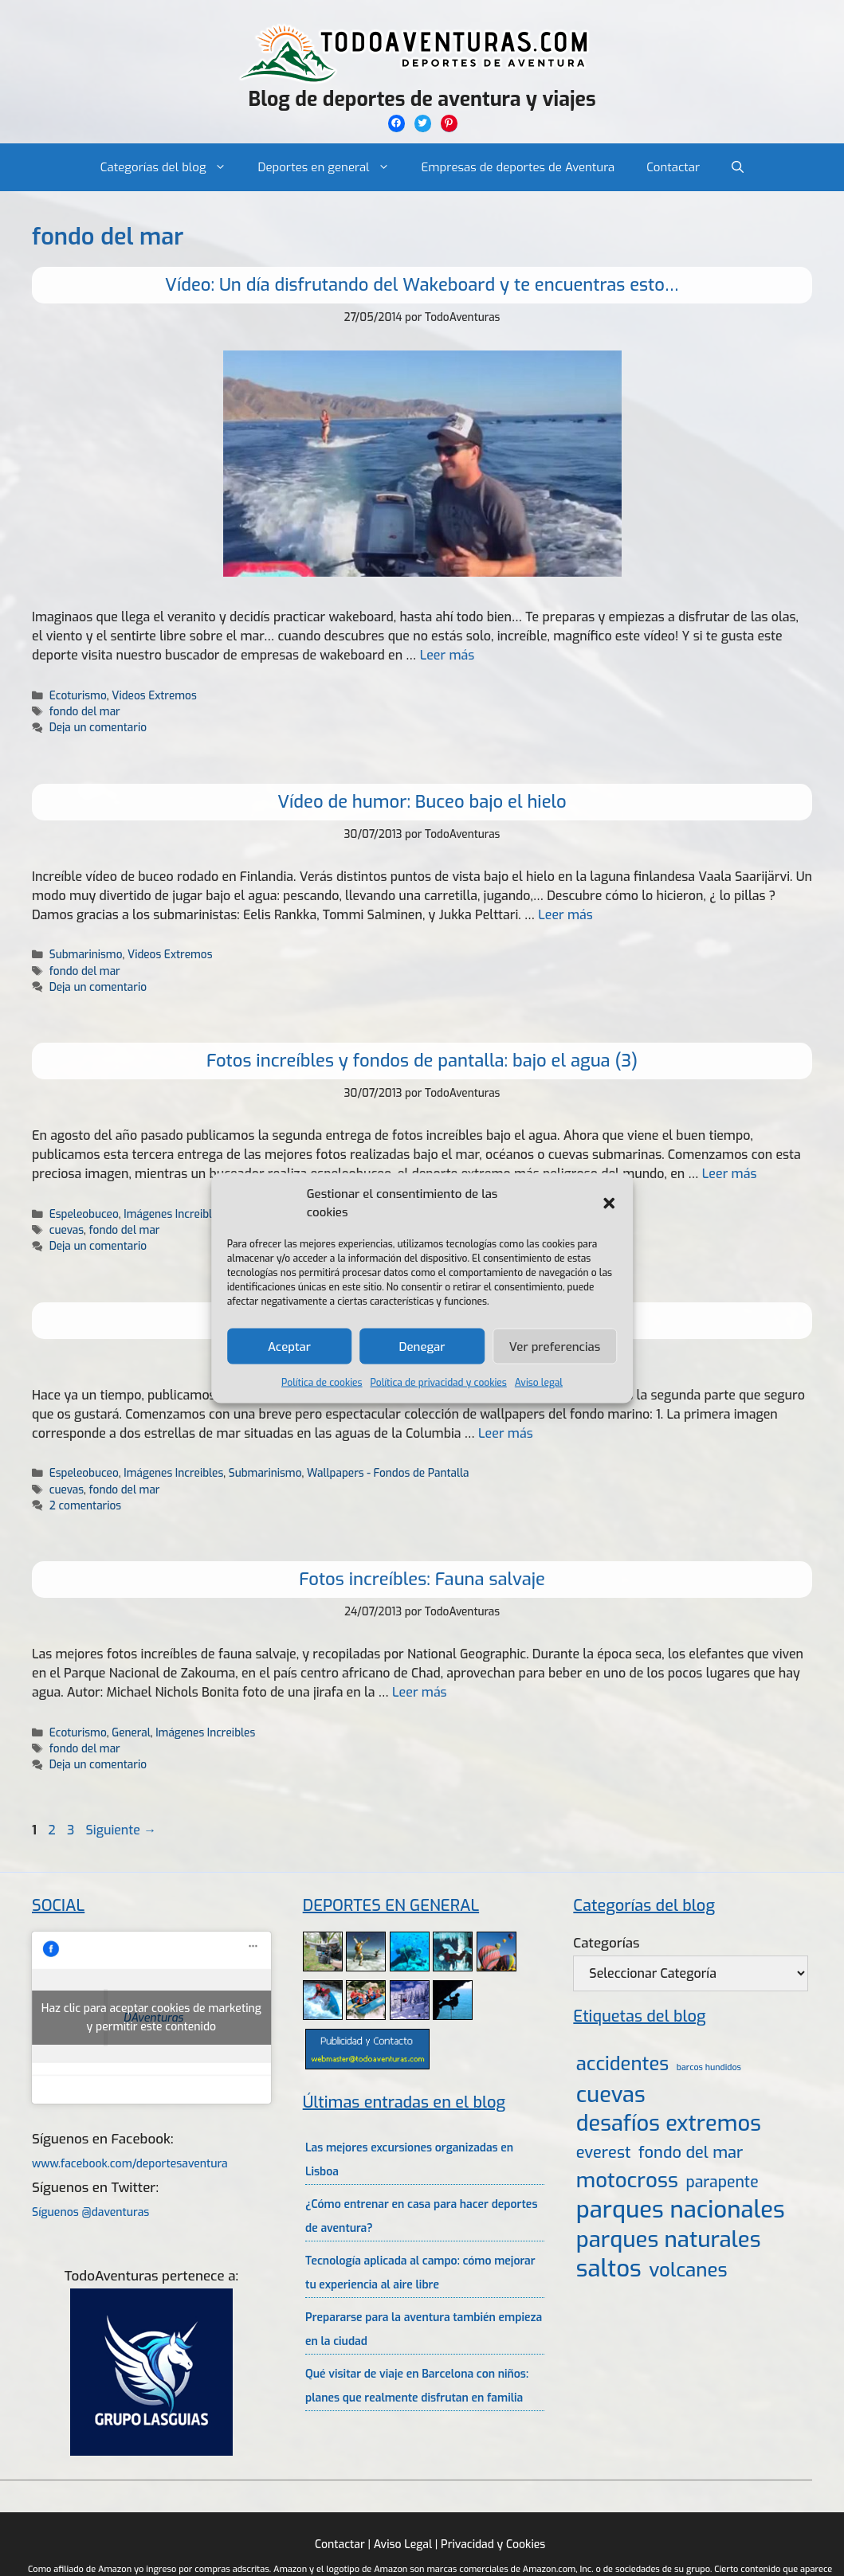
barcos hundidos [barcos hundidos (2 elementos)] (709, 2067)
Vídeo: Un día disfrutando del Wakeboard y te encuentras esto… (422, 284)
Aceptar (289, 1346)
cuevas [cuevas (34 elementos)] (611, 2095)
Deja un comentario (98, 727)
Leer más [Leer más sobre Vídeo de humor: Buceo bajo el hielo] (565, 914)
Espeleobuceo (84, 1214)
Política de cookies (321, 1382)
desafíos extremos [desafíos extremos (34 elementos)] (668, 2124)
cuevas (66, 1230)
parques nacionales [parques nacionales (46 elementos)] (680, 2210)
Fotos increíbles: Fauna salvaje (422, 1579)
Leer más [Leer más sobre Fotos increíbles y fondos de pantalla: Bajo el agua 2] (505, 1433)
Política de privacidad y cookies (439, 1382)
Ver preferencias (555, 1346)
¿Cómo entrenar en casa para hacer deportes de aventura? (421, 2216)
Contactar (673, 167)
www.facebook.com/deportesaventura (130, 2163)
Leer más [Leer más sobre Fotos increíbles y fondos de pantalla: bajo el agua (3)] (729, 1173)
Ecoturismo (78, 695)
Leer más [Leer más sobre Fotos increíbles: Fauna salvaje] (419, 1692)
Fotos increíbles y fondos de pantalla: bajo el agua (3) (422, 1060)
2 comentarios (85, 1505)
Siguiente (121, 1830)
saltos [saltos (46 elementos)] (609, 2269)
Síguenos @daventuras (90, 2212)
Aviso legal (539, 1382)
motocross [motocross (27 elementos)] (627, 2180)
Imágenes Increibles (173, 1214)
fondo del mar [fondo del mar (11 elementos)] (690, 2152)
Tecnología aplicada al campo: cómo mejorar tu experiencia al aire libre (420, 2272)
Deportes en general (332, 167)
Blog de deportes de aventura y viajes (421, 99)
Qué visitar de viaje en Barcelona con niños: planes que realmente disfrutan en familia (416, 2386)
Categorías (606, 1943)
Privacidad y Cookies (493, 2544)
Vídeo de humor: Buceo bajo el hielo (422, 801)
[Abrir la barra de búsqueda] (738, 167)
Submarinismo (86, 954)
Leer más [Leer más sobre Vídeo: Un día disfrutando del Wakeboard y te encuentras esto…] (447, 655)
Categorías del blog (171, 167)
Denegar (422, 1346)
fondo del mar (84, 711)
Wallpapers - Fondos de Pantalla (388, 1473)
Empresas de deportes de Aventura (518, 167)
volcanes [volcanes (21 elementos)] (688, 2270)
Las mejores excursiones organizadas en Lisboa (409, 2159)
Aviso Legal (403, 2544)
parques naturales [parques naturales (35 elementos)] (668, 2239)
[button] (609, 1203)
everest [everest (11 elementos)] (603, 2152)
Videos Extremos (154, 695)
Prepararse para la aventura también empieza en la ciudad (423, 2329)
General (131, 1732)
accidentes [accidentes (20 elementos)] (622, 2064)
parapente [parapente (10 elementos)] (721, 2182)
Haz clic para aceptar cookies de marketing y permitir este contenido (151, 2017)
